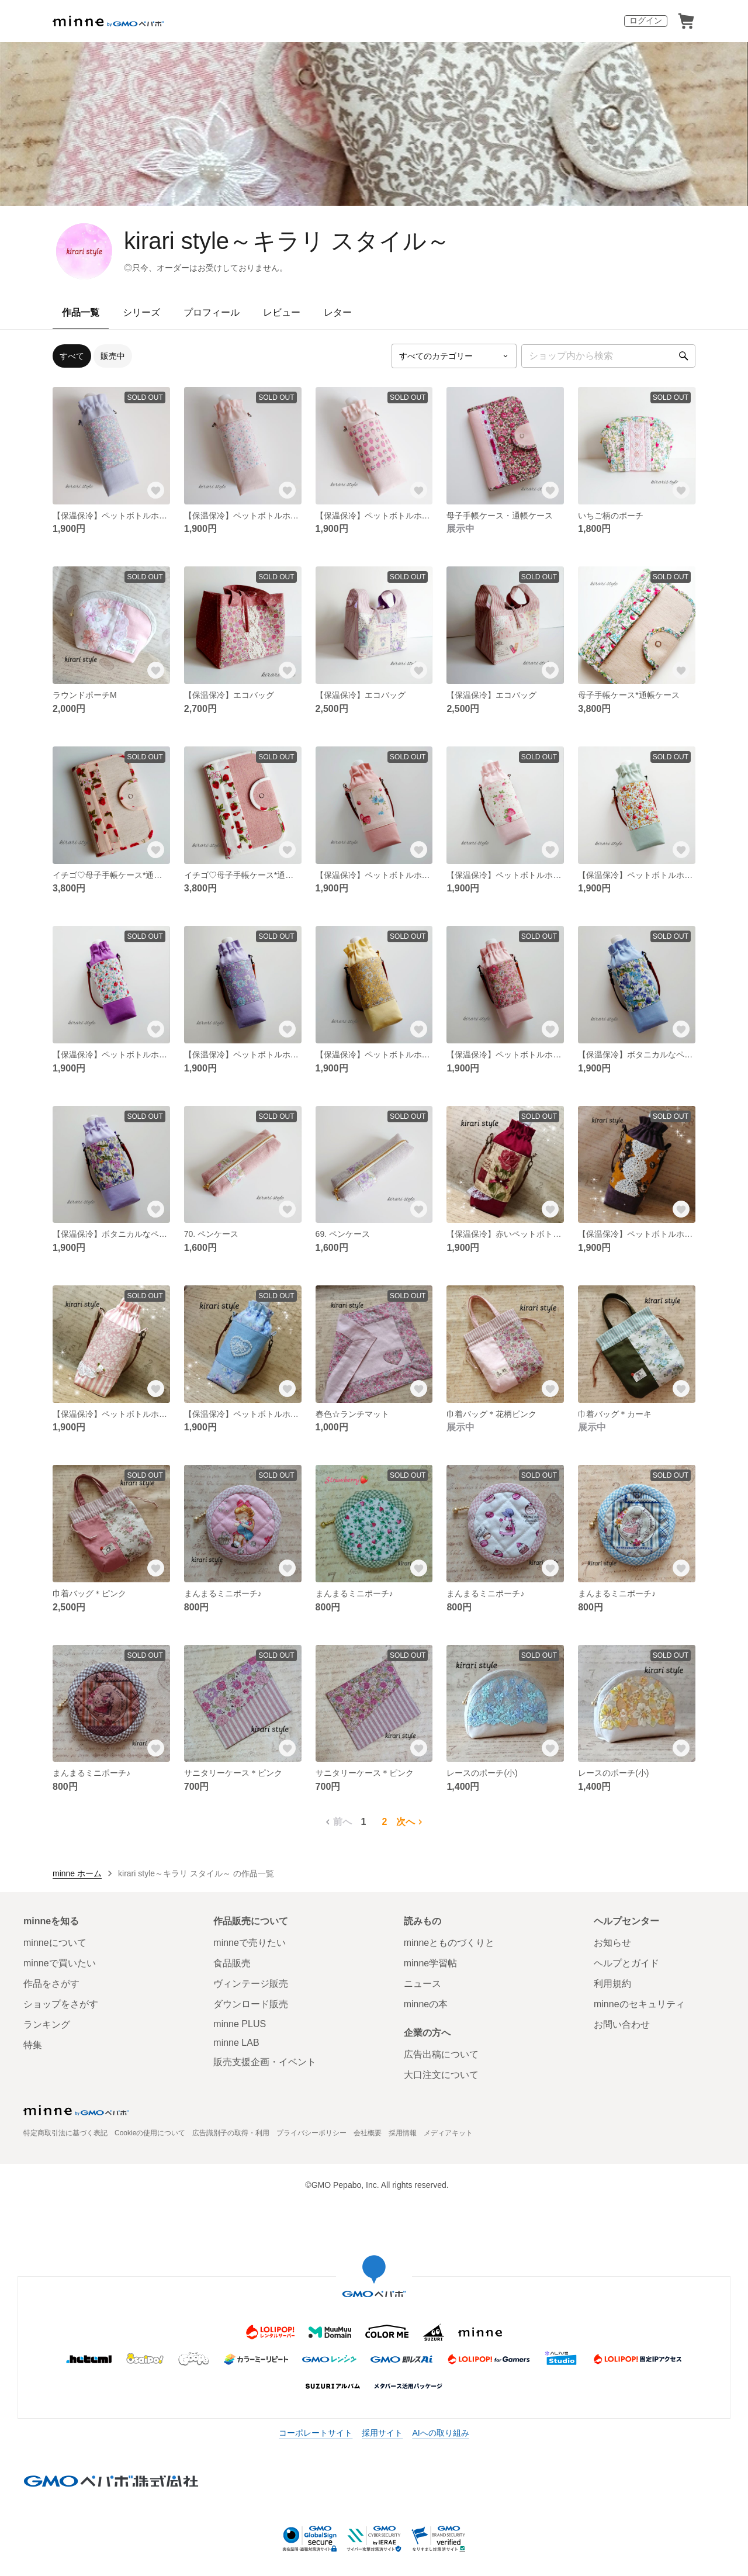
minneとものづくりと (449, 1943)
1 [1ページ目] (363, 1822)
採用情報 (403, 2133)
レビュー (281, 312)
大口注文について (441, 2075)
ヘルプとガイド (626, 1963)
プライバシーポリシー (311, 2133)
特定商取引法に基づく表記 (65, 2133)
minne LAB (236, 2043)
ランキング (46, 2024)
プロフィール (211, 312)
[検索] (684, 356)
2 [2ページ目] (384, 1822)
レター (338, 312)
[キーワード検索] (608, 356)
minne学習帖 (431, 1963)
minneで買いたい (59, 1963)
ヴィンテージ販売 (250, 1984)
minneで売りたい (249, 1943)
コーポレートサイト (315, 2432)
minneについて (54, 1943)
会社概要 (368, 2133)
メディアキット (448, 2133)
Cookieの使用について (150, 2133)
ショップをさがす (60, 2004)
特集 (32, 2045)
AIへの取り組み (440, 2432)
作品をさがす (51, 1984)
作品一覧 (80, 312)
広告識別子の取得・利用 (230, 2133)
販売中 (113, 356)
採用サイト (382, 2432)
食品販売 (232, 1963)
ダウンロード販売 (250, 2004)
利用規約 (612, 1984)
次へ (410, 1822)
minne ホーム (77, 1873)
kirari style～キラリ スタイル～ (287, 241)
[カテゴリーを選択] (454, 356)
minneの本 (426, 2004)
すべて (72, 356)
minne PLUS (239, 2024)
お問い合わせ (622, 2024)
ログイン (645, 20)
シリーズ (141, 312)
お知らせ (612, 1943)
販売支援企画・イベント (264, 2062)
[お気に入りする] (156, 490)
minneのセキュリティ (639, 2004)
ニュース (422, 1984)
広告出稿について (441, 2054)
